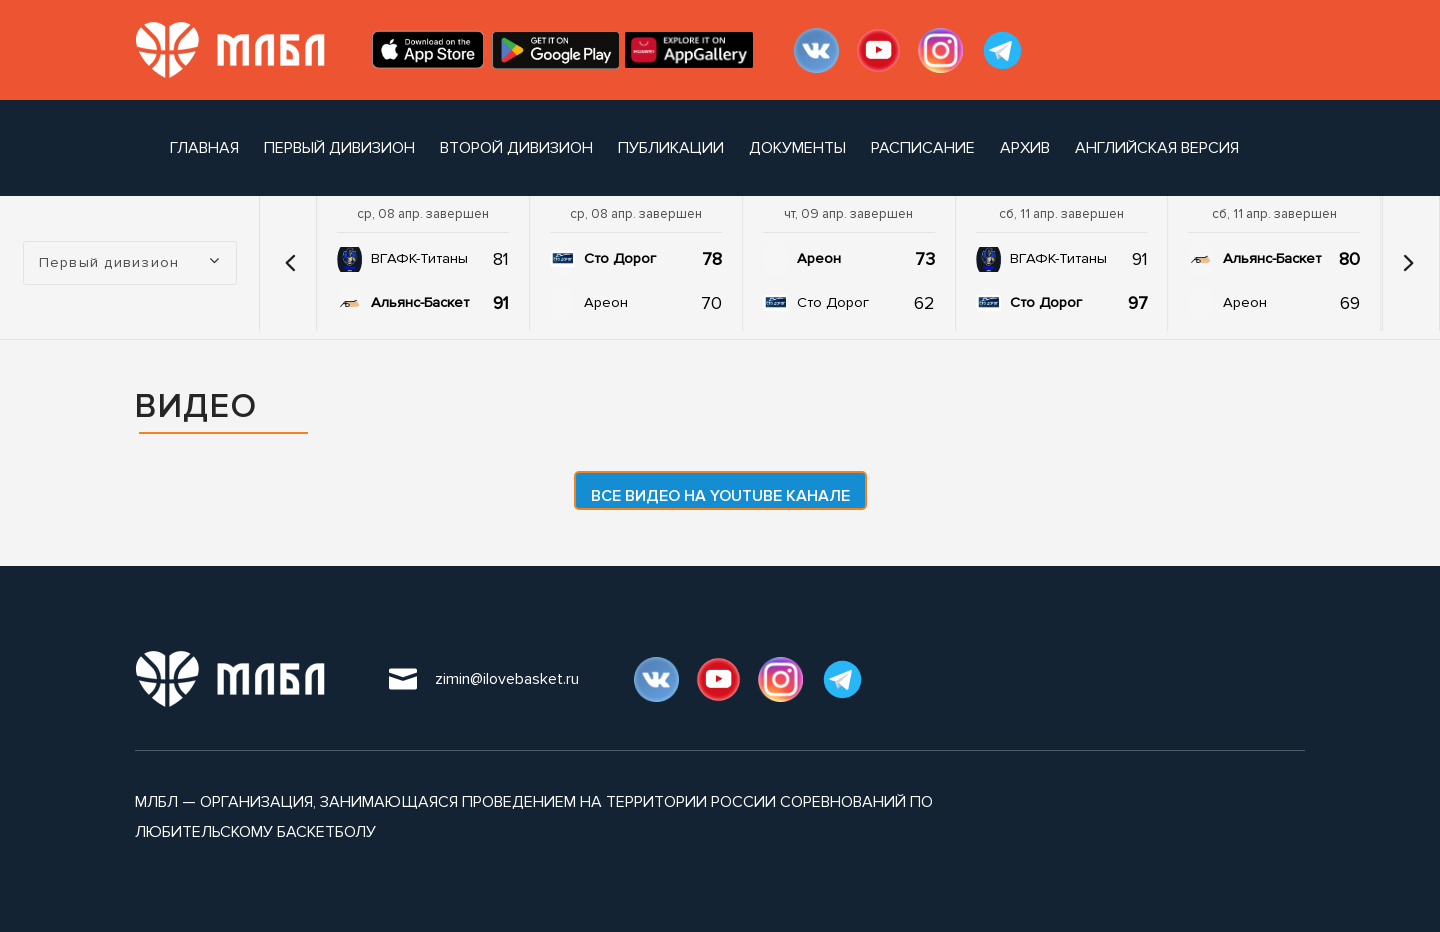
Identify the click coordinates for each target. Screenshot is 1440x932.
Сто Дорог (620, 258)
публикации (671, 148)
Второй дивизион (516, 148)
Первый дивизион (339, 148)
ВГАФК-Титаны (419, 258)
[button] (290, 263)
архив (1025, 148)
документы (797, 148)
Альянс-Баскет (420, 302)
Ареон (606, 302)
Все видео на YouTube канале (720, 496)
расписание (923, 148)
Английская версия (1157, 148)
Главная (204, 148)
